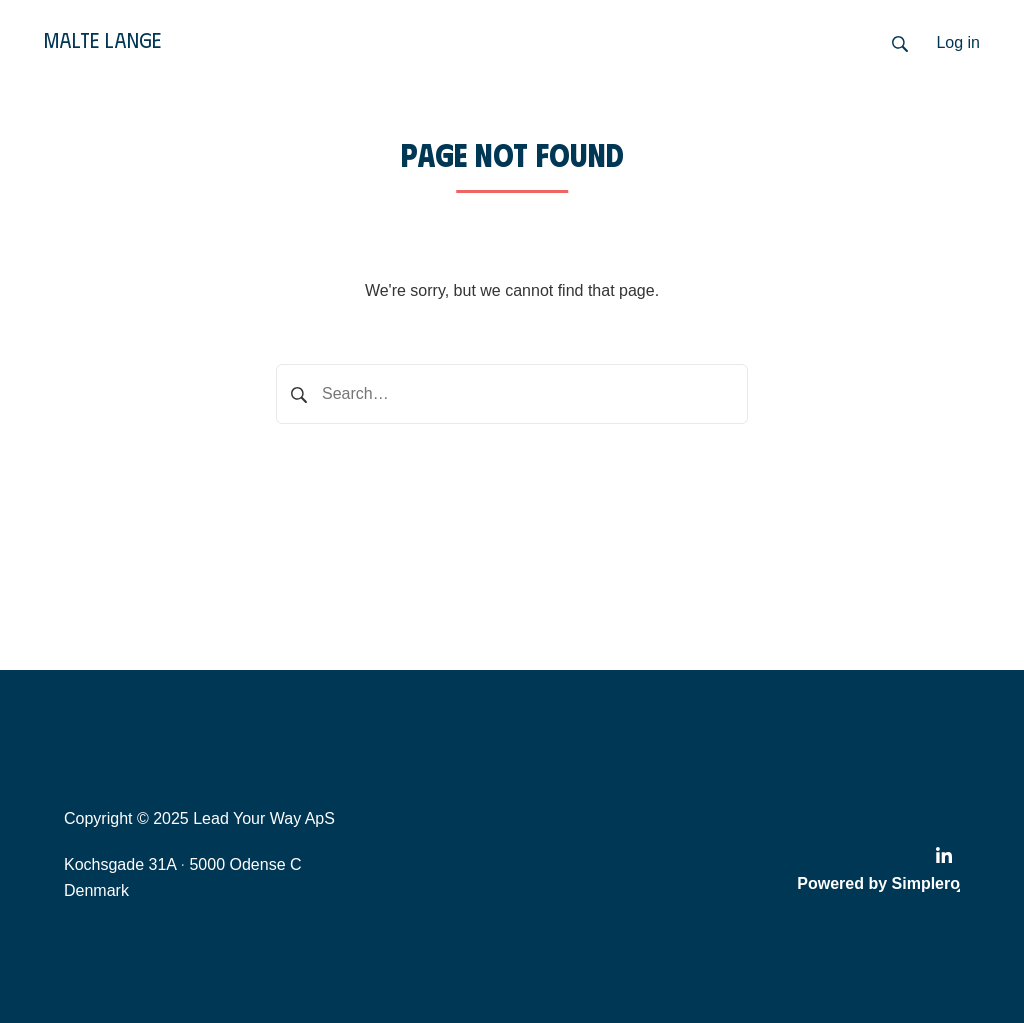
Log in (958, 42)
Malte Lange (102, 39)
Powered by (878, 883)
